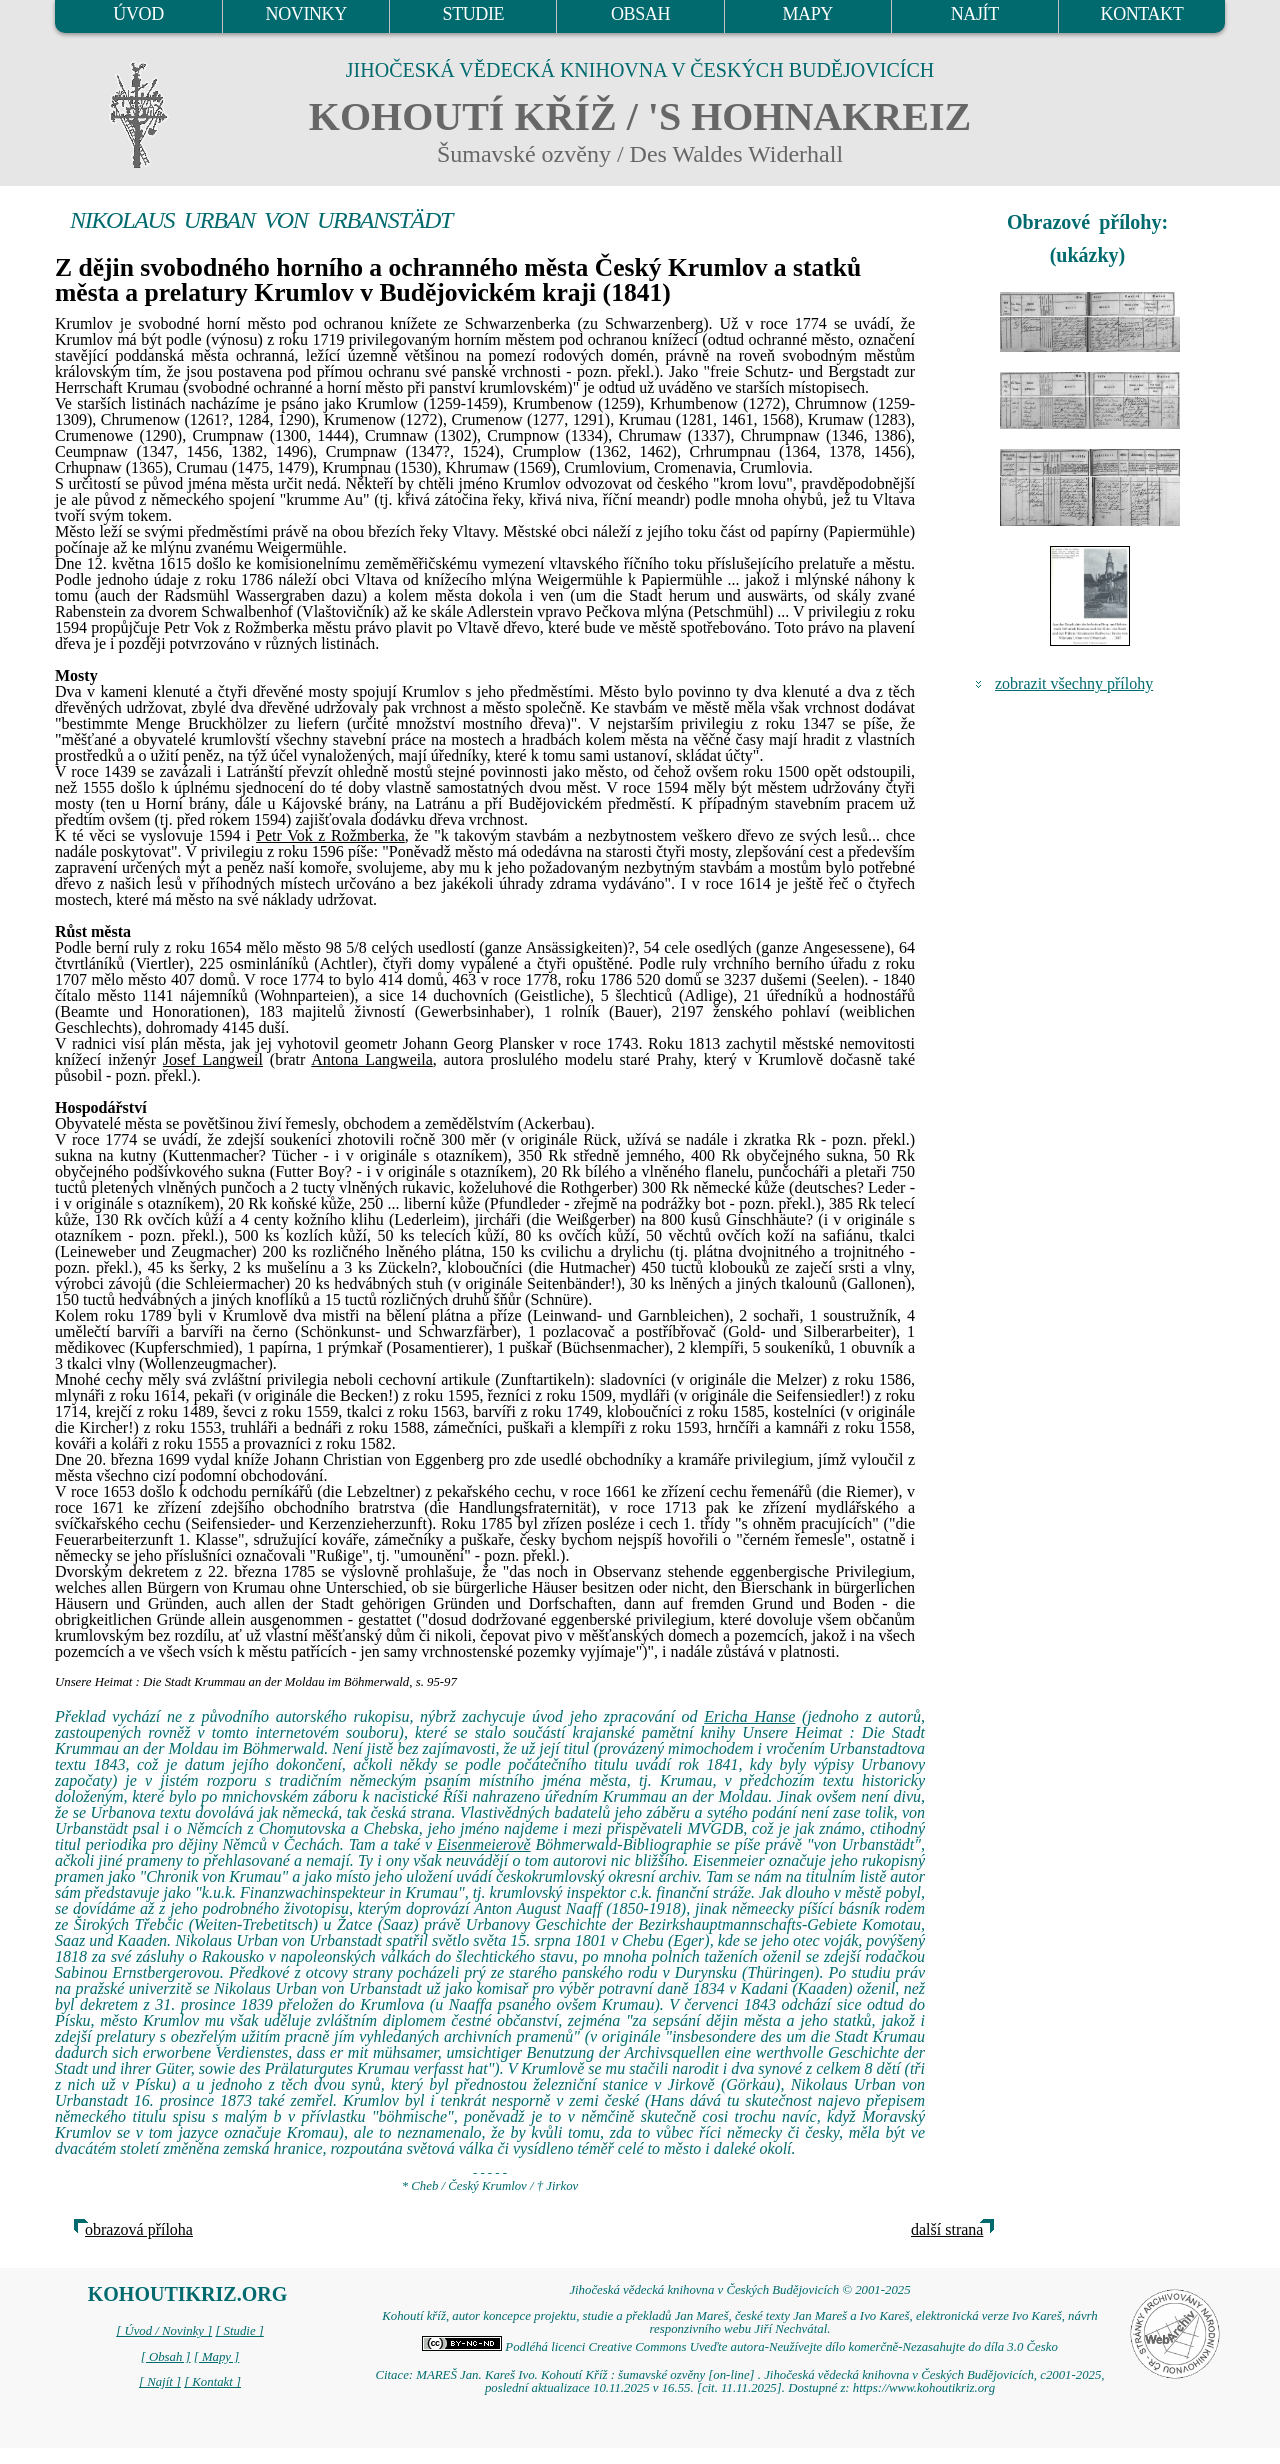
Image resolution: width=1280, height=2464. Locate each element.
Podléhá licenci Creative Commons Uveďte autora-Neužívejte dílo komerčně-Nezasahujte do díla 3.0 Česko (740, 2347)
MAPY (807, 14)
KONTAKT (1142, 14)
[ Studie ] (239, 2331)
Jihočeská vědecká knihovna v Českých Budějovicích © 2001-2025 (739, 2290)
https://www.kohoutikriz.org (924, 2388)
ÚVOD (138, 14)
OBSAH (640, 14)
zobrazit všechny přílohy (1074, 683)
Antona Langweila (371, 1059)
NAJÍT (975, 14)
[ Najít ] (160, 2382)
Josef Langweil (213, 1059)
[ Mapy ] (217, 2357)
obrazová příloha (139, 2229)
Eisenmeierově (484, 1844)
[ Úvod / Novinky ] (164, 2331)
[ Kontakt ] (212, 2382)
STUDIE (474, 14)
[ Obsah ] (166, 2357)
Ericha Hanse (749, 1716)
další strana (947, 2229)
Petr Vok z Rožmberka (330, 835)
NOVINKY (306, 14)
